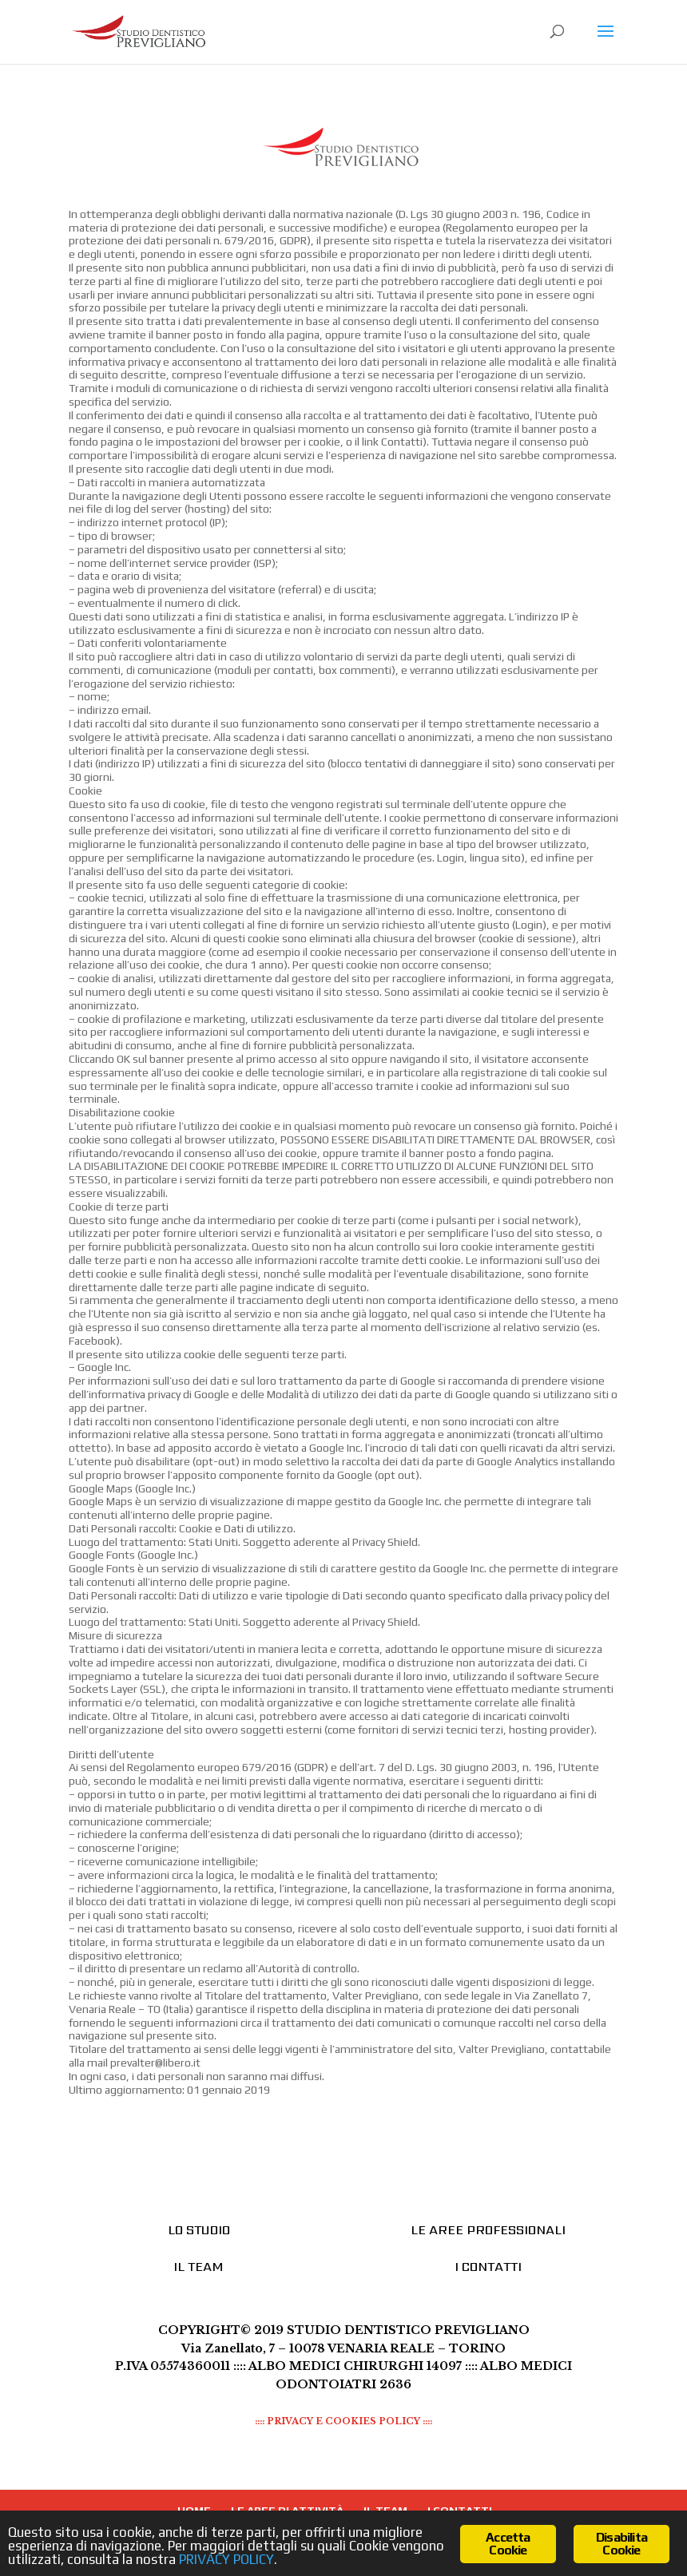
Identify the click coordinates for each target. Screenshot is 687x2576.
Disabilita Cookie (621, 2544)
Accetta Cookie (508, 2544)
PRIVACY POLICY (226, 2559)
